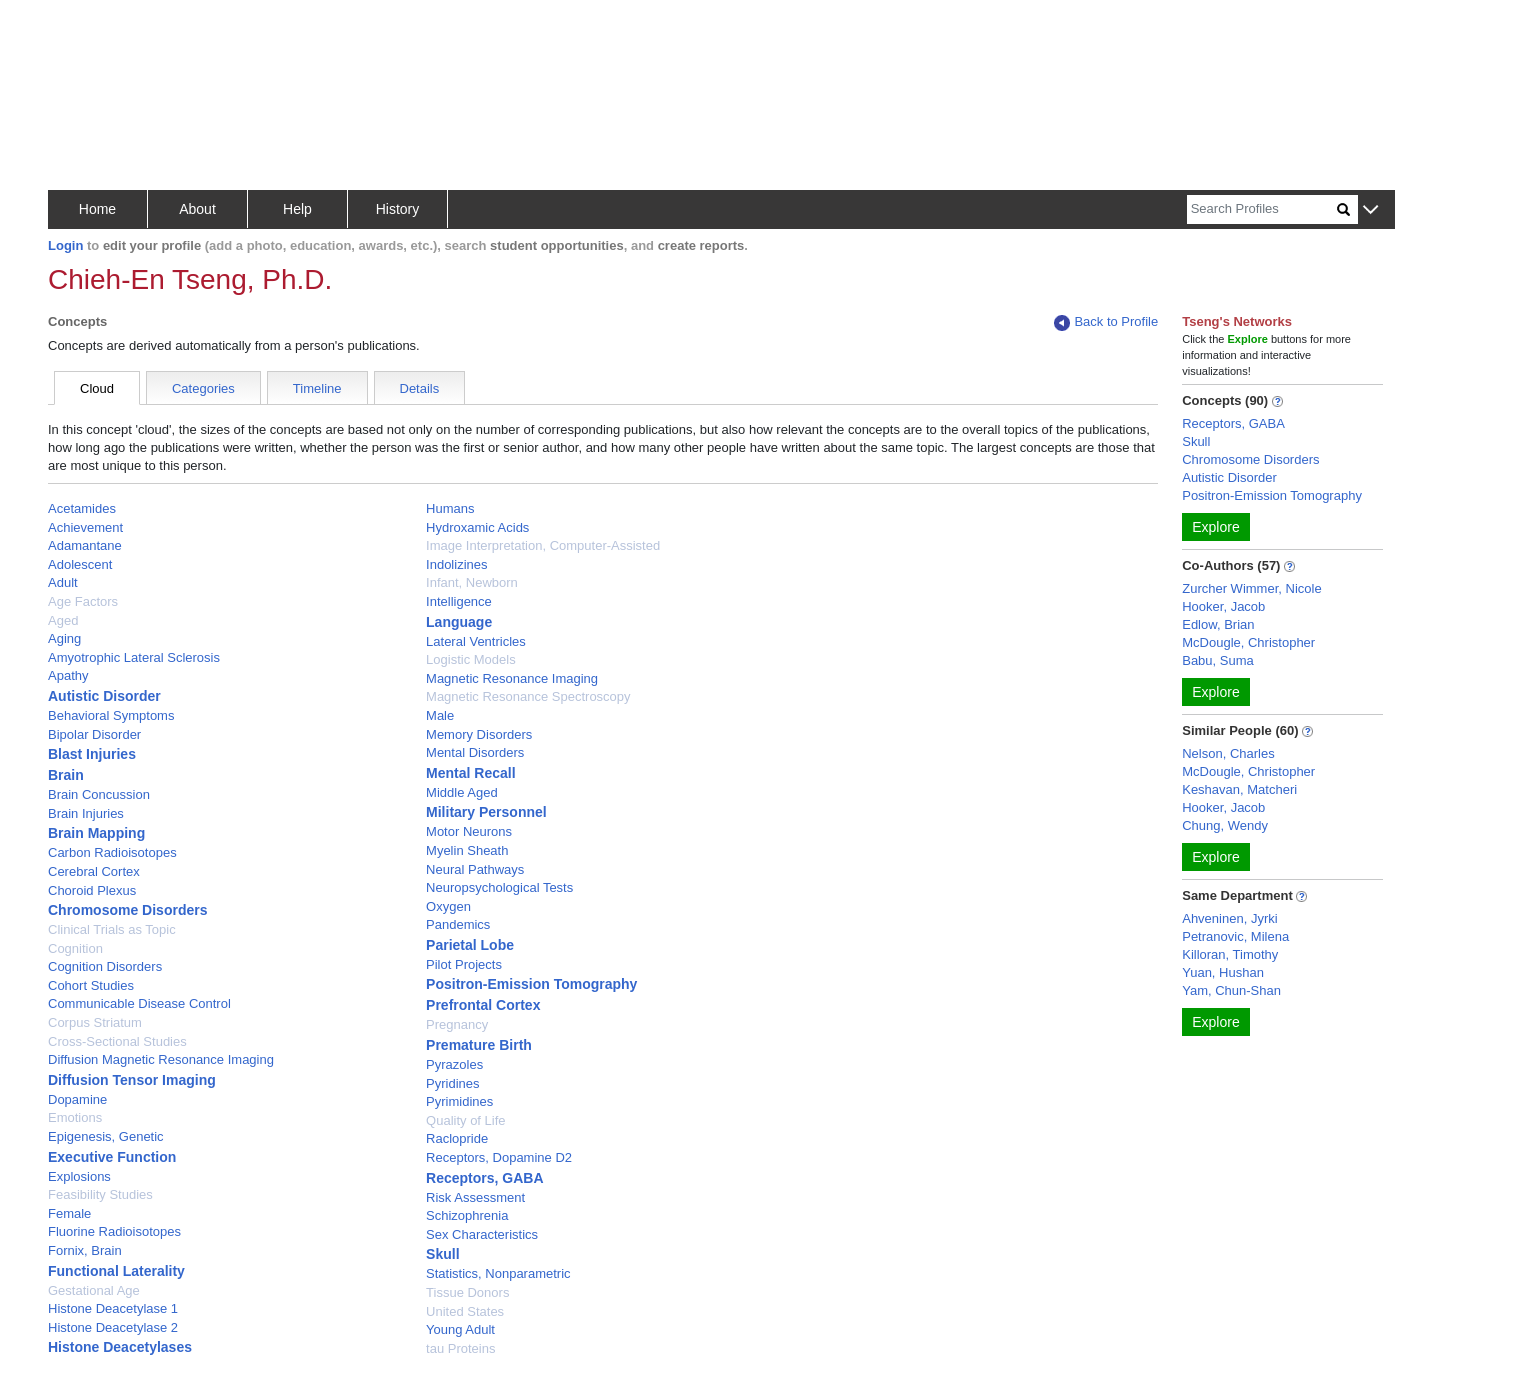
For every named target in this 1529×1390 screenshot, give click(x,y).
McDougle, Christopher (1248, 642)
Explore (1215, 527)
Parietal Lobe (470, 945)
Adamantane (85, 545)
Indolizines (456, 564)
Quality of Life (466, 1120)
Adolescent (80, 564)
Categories (203, 388)
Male (440, 715)
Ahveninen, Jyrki (1229, 918)
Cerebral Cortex (94, 871)
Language (459, 622)
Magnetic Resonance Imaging (512, 678)
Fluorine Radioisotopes (114, 1231)
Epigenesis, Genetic (106, 1136)
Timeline (317, 388)
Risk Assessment (475, 1197)
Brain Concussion (99, 794)
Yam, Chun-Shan (1231, 990)
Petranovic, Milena (1235, 936)
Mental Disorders (475, 752)
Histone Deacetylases (120, 1347)
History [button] (398, 209)
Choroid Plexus (92, 890)
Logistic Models (471, 659)
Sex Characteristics (482, 1234)
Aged (63, 620)
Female (69, 1213)
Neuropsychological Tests (499, 887)
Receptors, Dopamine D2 (499, 1157)
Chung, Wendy (1225, 825)
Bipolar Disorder (94, 734)
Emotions (75, 1117)
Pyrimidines (459, 1101)
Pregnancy (457, 1024)
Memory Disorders (479, 734)
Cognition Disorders (105, 966)
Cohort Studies (91, 985)
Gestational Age (94, 1290)
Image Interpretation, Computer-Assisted (543, 545)
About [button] (197, 209)
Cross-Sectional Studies (117, 1041)
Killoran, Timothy (1230, 954)
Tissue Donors (467, 1292)
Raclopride (457, 1138)
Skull (442, 1254)
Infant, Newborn (472, 582)
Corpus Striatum (95, 1022)
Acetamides (82, 508)
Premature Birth (479, 1045)
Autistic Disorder (104, 696)
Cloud (97, 388)
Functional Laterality (116, 1271)
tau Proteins (460, 1348)
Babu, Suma (1218, 660)
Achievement (85, 527)
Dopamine (77, 1099)
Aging (64, 638)
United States (465, 1311)
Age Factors (83, 601)
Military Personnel (486, 812)
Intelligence (459, 601)
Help (297, 209)
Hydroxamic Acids (477, 527)
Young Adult (460, 1329)
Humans (450, 508)
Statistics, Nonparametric (498, 1273)
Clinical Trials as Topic (112, 929)
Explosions (79, 1176)
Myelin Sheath (467, 850)
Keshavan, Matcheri (1239, 789)
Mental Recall (470, 773)
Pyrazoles (454, 1064)
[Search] (1262, 209)
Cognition (75, 948)
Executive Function (112, 1157)
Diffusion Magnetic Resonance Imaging (161, 1059)
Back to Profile (1106, 322)
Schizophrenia (467, 1215)
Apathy (68, 675)
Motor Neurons (469, 831)
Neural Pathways (475, 869)
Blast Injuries (92, 754)
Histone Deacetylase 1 (113, 1308)
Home (97, 209)
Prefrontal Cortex (483, 1005)
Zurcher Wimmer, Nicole (1251, 588)
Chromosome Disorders (127, 910)
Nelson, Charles (1228, 753)
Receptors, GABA (484, 1178)
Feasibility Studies (100, 1194)
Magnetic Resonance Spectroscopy (528, 696)
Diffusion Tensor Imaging (132, 1080)
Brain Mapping (96, 833)
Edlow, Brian (1218, 624)
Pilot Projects (464, 964)
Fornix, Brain (85, 1250)
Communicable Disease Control (139, 1003)
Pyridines (452, 1083)
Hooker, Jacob (1223, 606)
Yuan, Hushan (1223, 972)
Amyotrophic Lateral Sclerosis (134, 657)
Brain (66, 775)
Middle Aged (462, 792)
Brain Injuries (86, 813)
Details (420, 388)
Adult (63, 582)
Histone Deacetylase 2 (113, 1327)
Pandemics (458, 924)
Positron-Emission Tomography (531, 984)
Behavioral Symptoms (111, 715)
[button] (1370, 210)
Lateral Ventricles (476, 641)
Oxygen (448, 906)
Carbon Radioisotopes (112, 852)
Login (65, 245)
